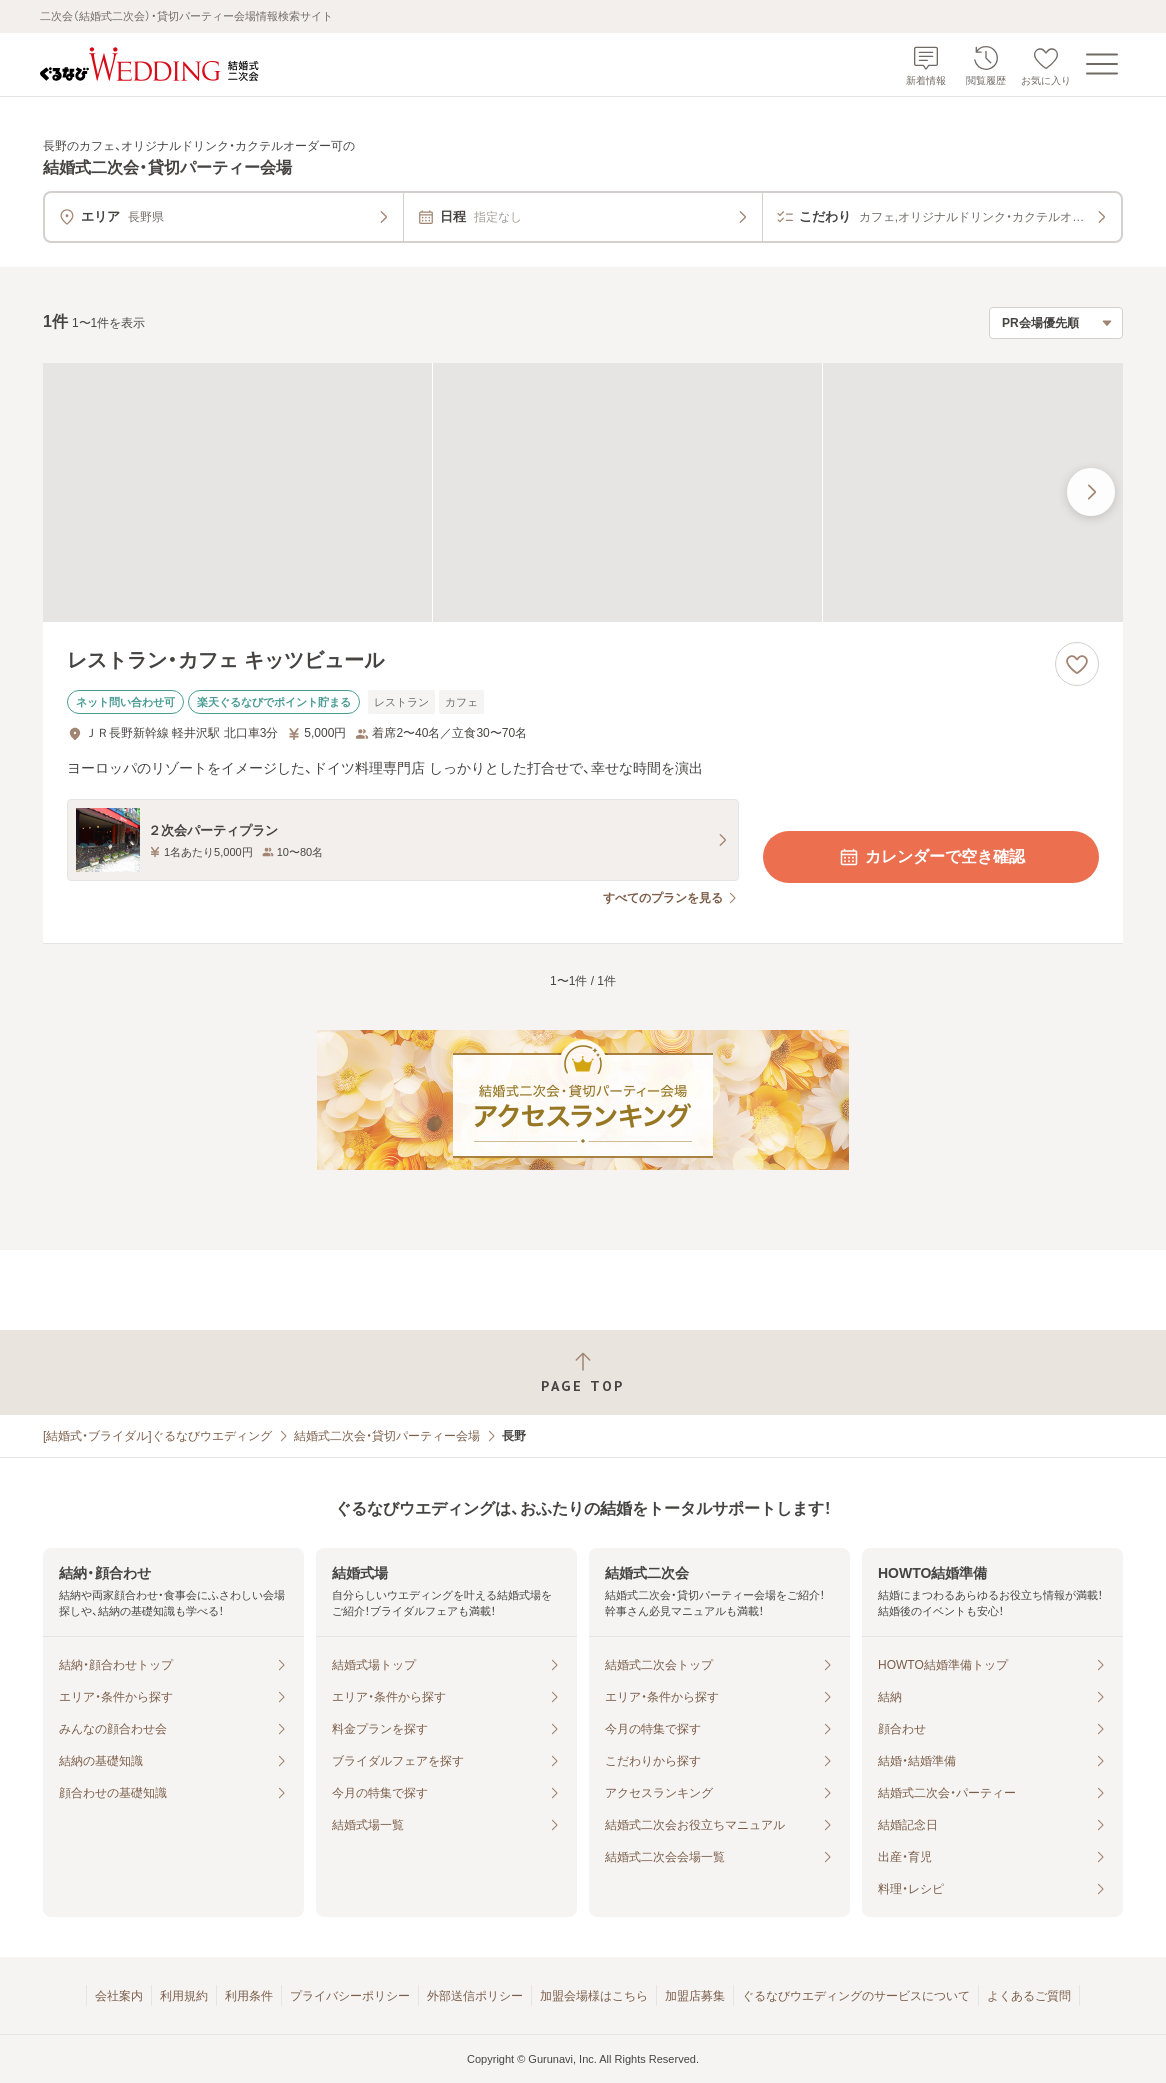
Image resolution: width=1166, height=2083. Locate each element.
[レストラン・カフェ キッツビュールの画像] (583, 492)
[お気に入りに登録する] (1077, 664)
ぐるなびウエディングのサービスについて (856, 1996)
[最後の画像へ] (1091, 492)
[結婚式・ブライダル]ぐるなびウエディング (157, 1436)
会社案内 (119, 1996)
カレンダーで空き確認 (931, 857)
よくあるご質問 (1029, 1996)
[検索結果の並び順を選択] (1056, 323)
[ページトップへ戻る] (583, 1372)
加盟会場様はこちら (594, 1996)
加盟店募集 (695, 1996)
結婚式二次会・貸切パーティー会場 (387, 1436)
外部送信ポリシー (475, 1996)
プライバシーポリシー (350, 1996)
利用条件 (249, 1996)
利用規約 (184, 1996)
